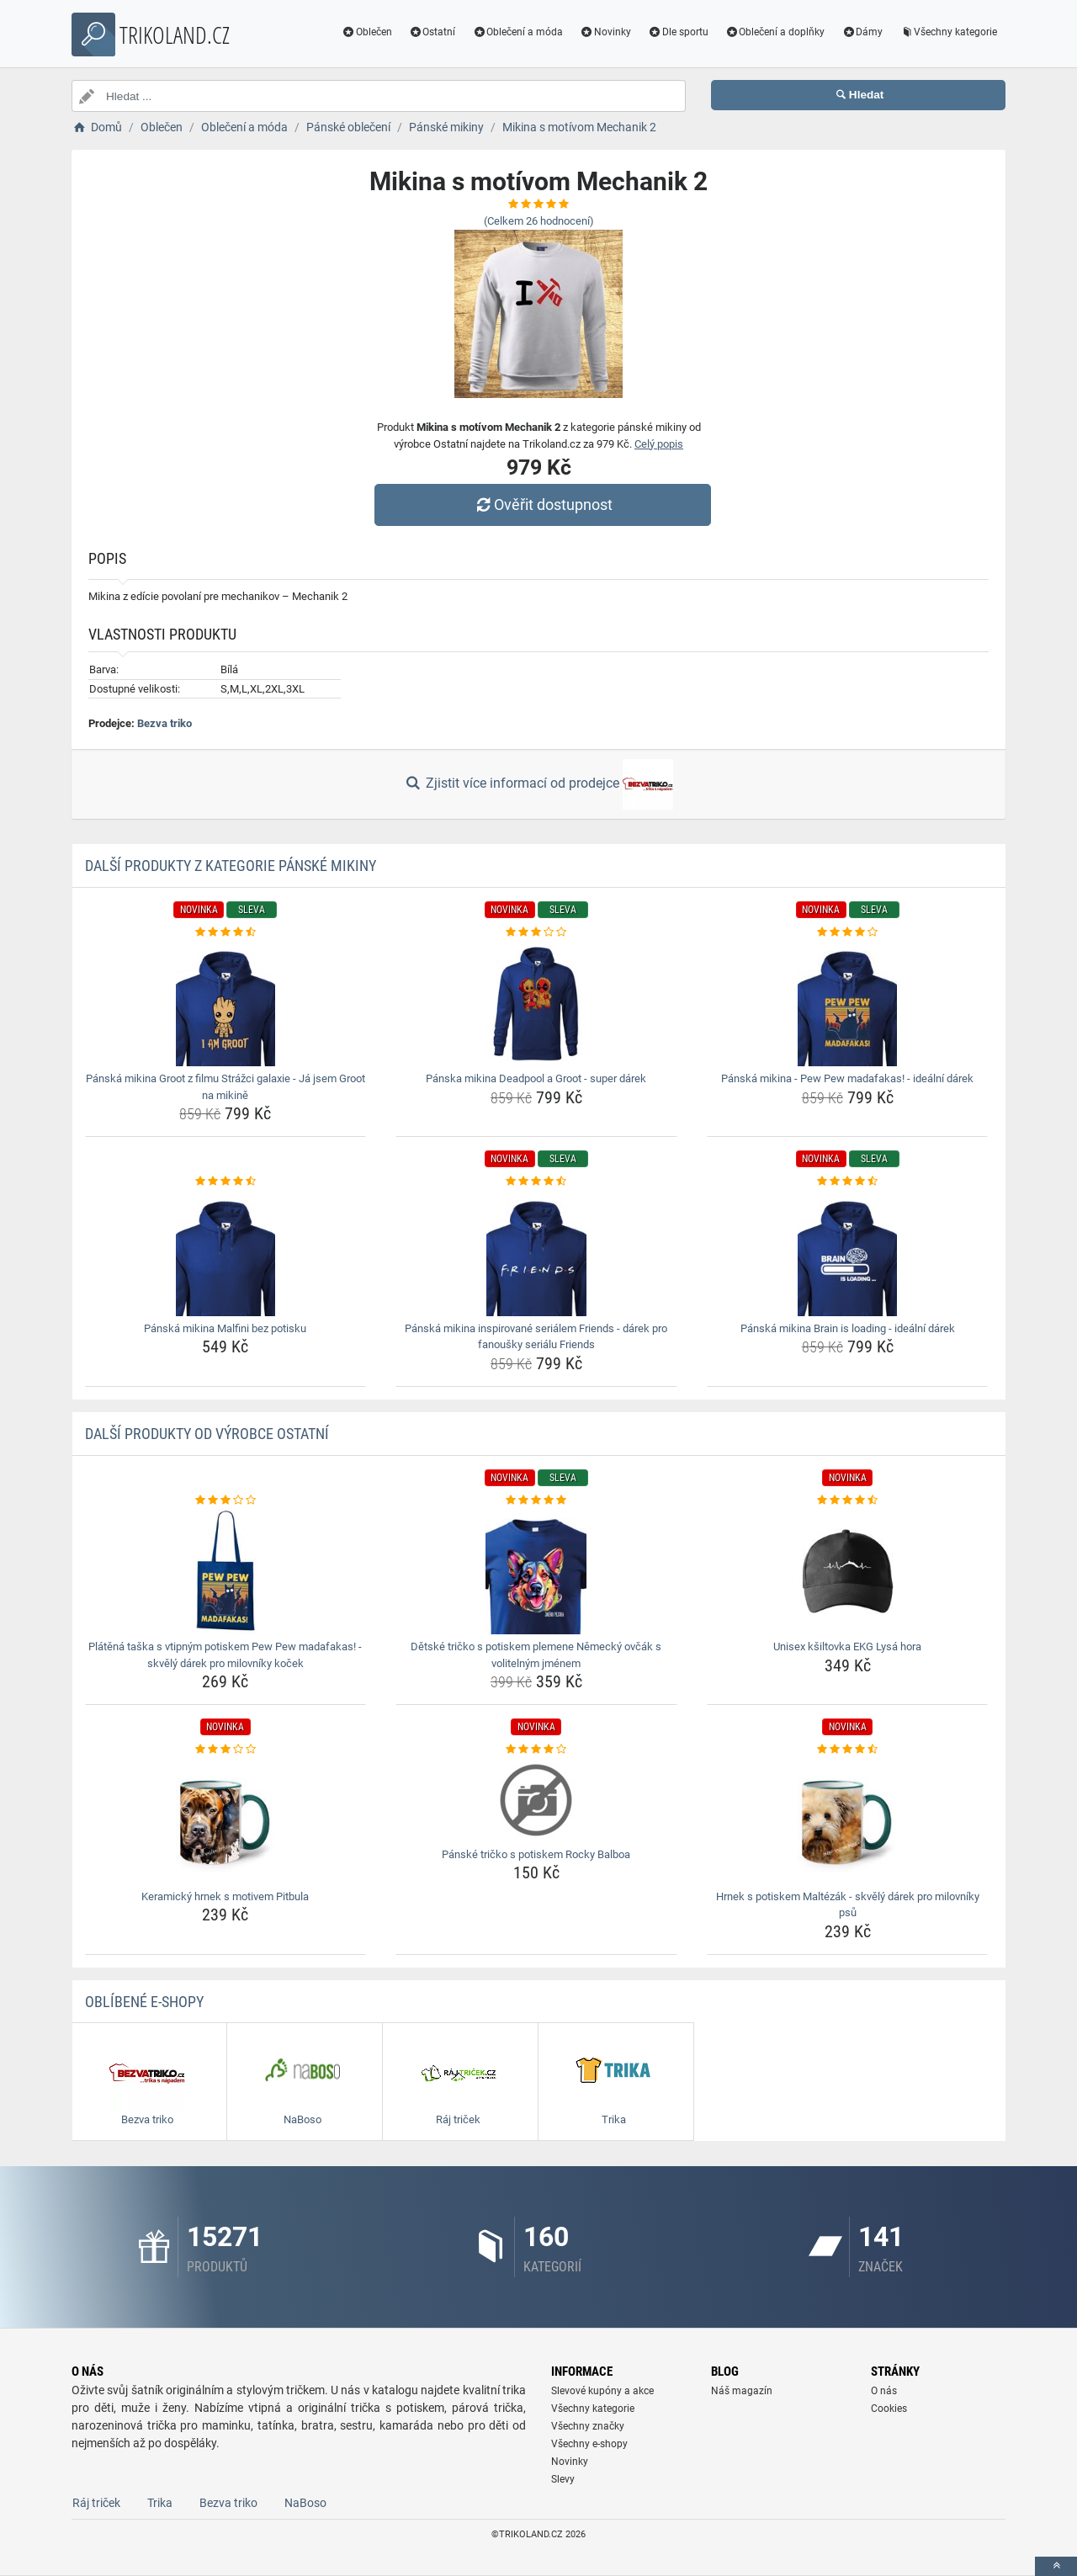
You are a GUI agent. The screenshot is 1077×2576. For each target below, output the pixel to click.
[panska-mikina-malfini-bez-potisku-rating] (226, 1181)
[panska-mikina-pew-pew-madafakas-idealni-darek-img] (848, 1003)
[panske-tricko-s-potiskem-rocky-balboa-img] (536, 1800)
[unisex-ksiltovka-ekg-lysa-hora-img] (848, 1571)
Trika (159, 2503)
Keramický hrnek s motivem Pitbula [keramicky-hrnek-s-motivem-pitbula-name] (225, 1896)
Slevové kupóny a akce (602, 2391)
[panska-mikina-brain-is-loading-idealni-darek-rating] (848, 1181)
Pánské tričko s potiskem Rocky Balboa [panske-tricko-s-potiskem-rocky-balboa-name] (536, 1854)
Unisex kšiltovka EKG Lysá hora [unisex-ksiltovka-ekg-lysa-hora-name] (847, 1646)
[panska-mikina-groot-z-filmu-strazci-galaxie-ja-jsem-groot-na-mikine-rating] (226, 932)
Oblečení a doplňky (775, 32)
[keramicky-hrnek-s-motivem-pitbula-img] (226, 1821)
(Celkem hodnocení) (539, 221)
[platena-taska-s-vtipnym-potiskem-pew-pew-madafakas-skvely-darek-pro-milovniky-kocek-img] (226, 1571)
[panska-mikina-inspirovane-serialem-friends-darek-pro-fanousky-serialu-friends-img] (536, 1253)
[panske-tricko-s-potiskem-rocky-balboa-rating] (536, 1749)
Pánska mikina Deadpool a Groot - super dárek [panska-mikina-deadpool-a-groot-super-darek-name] (536, 1078)
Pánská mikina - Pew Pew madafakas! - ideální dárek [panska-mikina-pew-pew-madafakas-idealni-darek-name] (847, 1078)
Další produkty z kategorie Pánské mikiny (230, 865)
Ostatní (432, 32)
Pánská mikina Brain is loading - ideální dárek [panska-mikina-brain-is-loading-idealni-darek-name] (847, 1328)
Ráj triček (96, 2503)
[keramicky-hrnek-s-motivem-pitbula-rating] (226, 1749)
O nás (884, 2391)
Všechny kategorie (948, 32)
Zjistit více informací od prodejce (538, 784)
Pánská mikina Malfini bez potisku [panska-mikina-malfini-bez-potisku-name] (225, 1328)
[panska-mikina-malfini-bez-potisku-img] (226, 1253)
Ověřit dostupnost (543, 504)
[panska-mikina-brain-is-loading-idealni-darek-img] (848, 1253)
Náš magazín (741, 2391)
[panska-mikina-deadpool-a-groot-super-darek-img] (536, 1003)
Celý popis (658, 444)
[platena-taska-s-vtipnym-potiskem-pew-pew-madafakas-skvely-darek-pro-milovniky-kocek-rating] (226, 1500)
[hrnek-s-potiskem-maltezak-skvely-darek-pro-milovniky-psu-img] (848, 1821)
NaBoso (305, 2503)
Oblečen (367, 32)
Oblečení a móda (517, 32)
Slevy (563, 2479)
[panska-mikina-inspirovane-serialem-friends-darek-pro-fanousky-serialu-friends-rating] (536, 1181)
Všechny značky (587, 2426)
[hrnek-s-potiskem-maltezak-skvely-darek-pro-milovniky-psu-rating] (848, 1749)
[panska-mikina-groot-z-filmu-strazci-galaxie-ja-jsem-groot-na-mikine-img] (226, 1003)
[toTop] (1056, 2566)
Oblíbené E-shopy (144, 2001)
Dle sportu (678, 32)
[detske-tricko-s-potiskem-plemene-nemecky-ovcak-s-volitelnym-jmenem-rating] (536, 1500)
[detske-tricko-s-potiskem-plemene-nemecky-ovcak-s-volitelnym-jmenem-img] (536, 1571)
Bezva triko (164, 723)
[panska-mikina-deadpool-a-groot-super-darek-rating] (536, 932)
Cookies (889, 2408)
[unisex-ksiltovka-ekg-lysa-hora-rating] (848, 1500)
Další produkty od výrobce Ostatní (207, 1433)
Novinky (605, 32)
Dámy (862, 32)
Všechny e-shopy (589, 2444)
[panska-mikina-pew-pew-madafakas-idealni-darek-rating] (848, 932)
